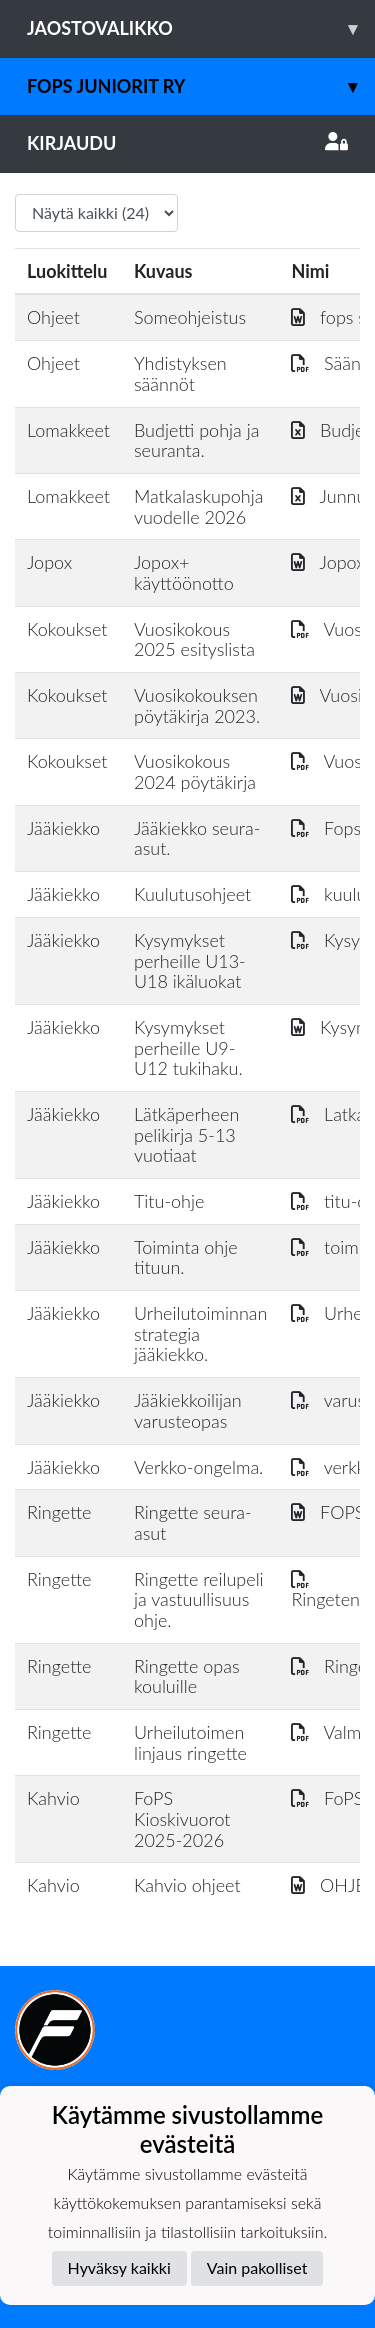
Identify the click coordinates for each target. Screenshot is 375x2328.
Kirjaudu (187, 143)
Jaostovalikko (201, 28)
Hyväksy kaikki (119, 2267)
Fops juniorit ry (201, 86)
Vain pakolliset (257, 2267)
